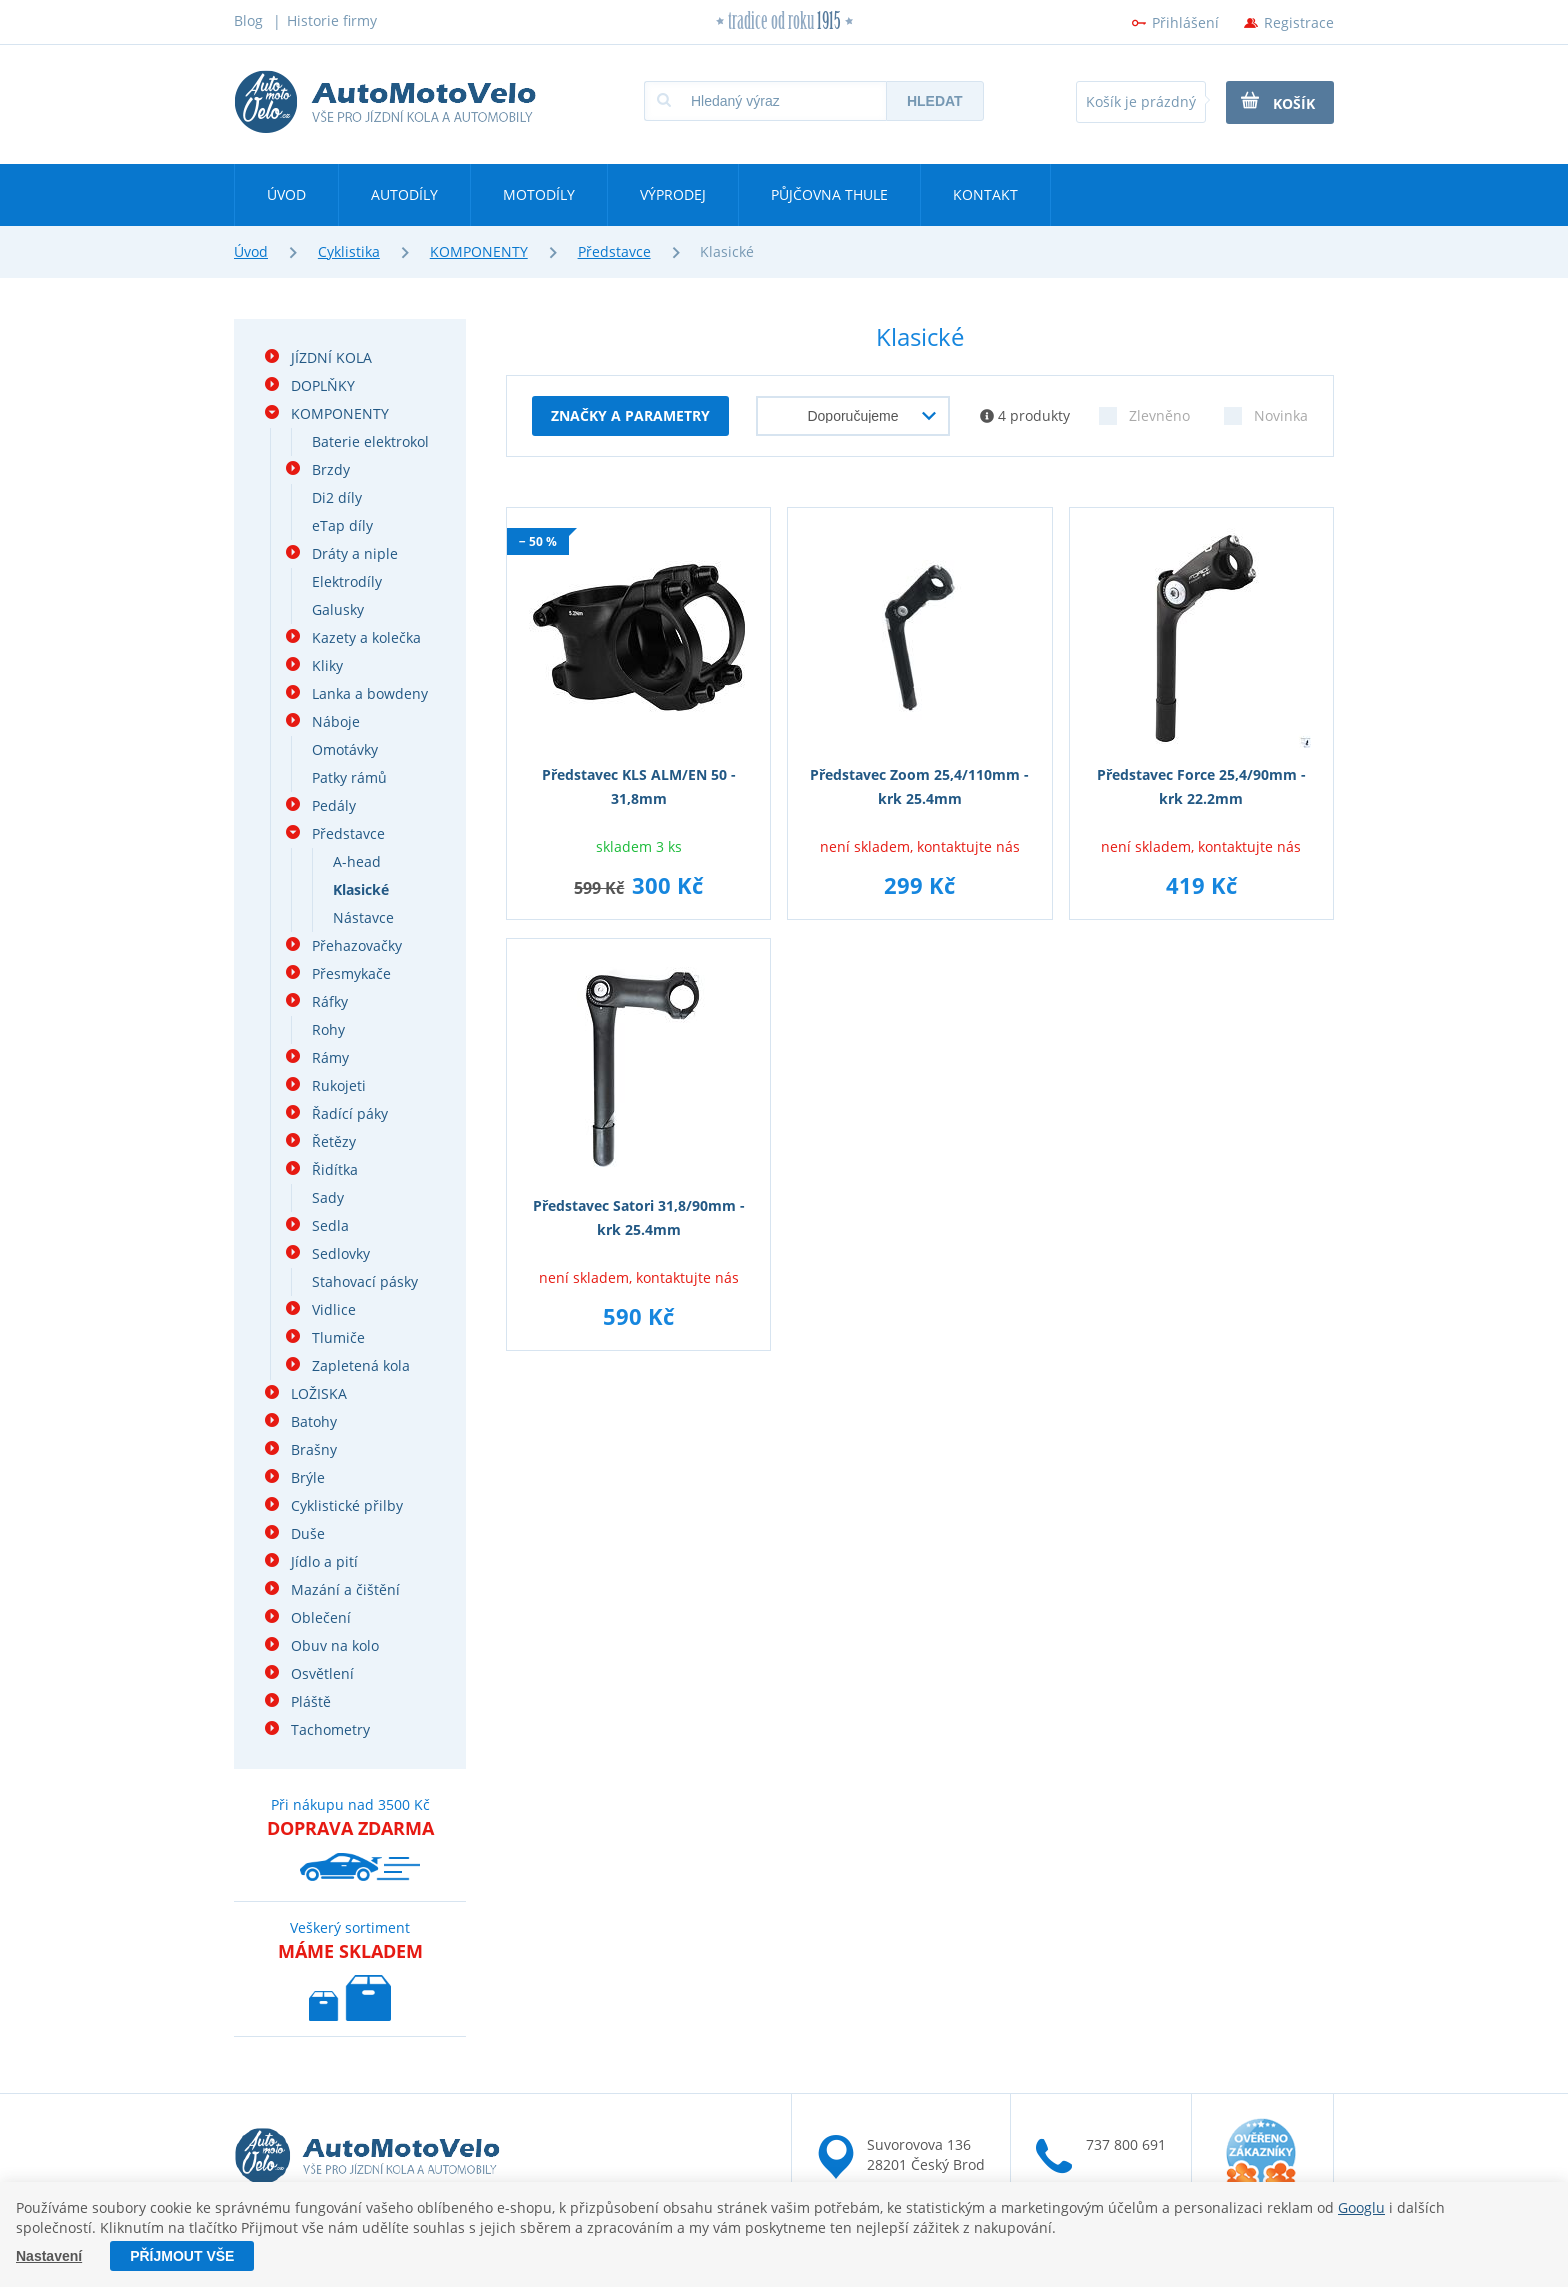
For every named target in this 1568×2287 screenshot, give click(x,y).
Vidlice (334, 1309)
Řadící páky (350, 1113)
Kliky (327, 665)
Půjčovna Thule (829, 194)
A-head (357, 861)
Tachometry (330, 1729)
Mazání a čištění (345, 1589)
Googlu (1361, 2207)
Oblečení (321, 1617)
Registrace (1299, 22)
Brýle (308, 1477)
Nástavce (363, 917)
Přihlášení (1185, 22)
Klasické (361, 889)
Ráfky (330, 1001)
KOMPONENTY (479, 251)
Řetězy (334, 1141)
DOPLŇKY (323, 385)
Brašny (314, 1449)
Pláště (311, 1701)
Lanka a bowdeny (370, 693)
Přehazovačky (357, 945)
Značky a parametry (630, 415)
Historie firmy (332, 20)
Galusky (338, 609)
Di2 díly (337, 497)
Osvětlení (322, 1673)
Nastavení (49, 2256)
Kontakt (985, 194)
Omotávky (345, 749)
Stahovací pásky (365, 1281)
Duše (308, 1533)
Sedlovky (341, 1253)
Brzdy (331, 469)
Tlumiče (338, 1337)
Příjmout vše (182, 2256)
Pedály (334, 805)
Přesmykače (351, 973)
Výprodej (673, 194)
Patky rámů (349, 777)
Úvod (286, 194)
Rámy (330, 1057)
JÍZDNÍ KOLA (331, 357)
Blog (248, 20)
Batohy (314, 1421)
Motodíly (539, 194)
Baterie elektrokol (370, 441)
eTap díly (342, 525)
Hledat (935, 101)
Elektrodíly (347, 581)
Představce (614, 251)
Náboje (336, 721)
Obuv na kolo (335, 1645)
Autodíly (404, 194)
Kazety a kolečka (366, 637)
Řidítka (335, 1169)
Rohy (328, 1029)
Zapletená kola (361, 1365)
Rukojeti (339, 1085)
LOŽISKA (319, 1393)
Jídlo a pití (324, 1561)
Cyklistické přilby (347, 1505)
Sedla (330, 1225)
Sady (328, 1197)
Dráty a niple (355, 553)
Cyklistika (349, 251)
